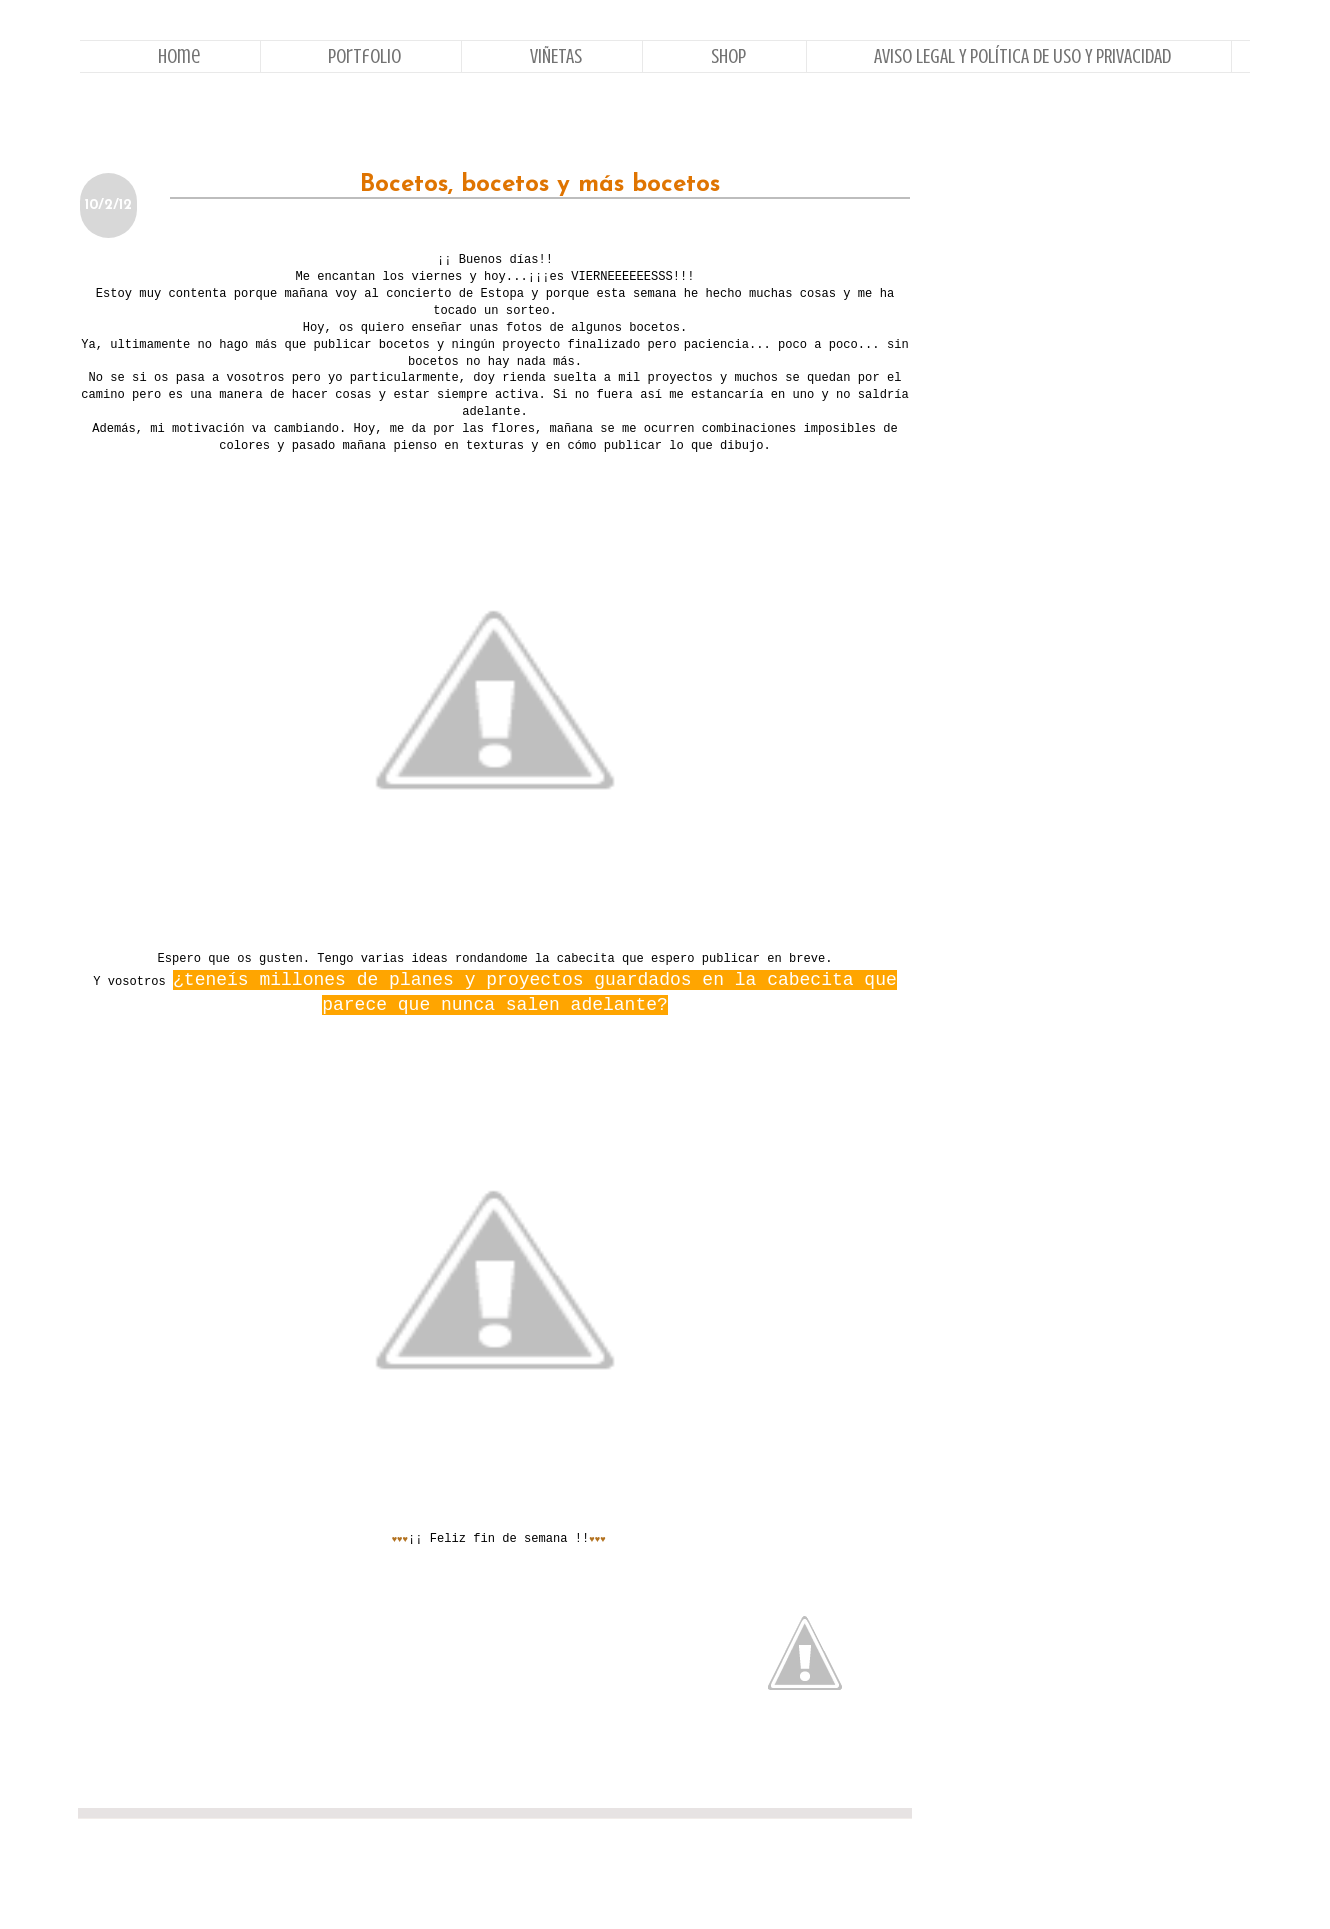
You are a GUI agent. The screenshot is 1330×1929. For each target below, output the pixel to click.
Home (179, 56)
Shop (728, 56)
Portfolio (364, 56)
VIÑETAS (556, 56)
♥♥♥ (400, 1540)
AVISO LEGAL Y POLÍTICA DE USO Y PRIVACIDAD (1022, 56)
